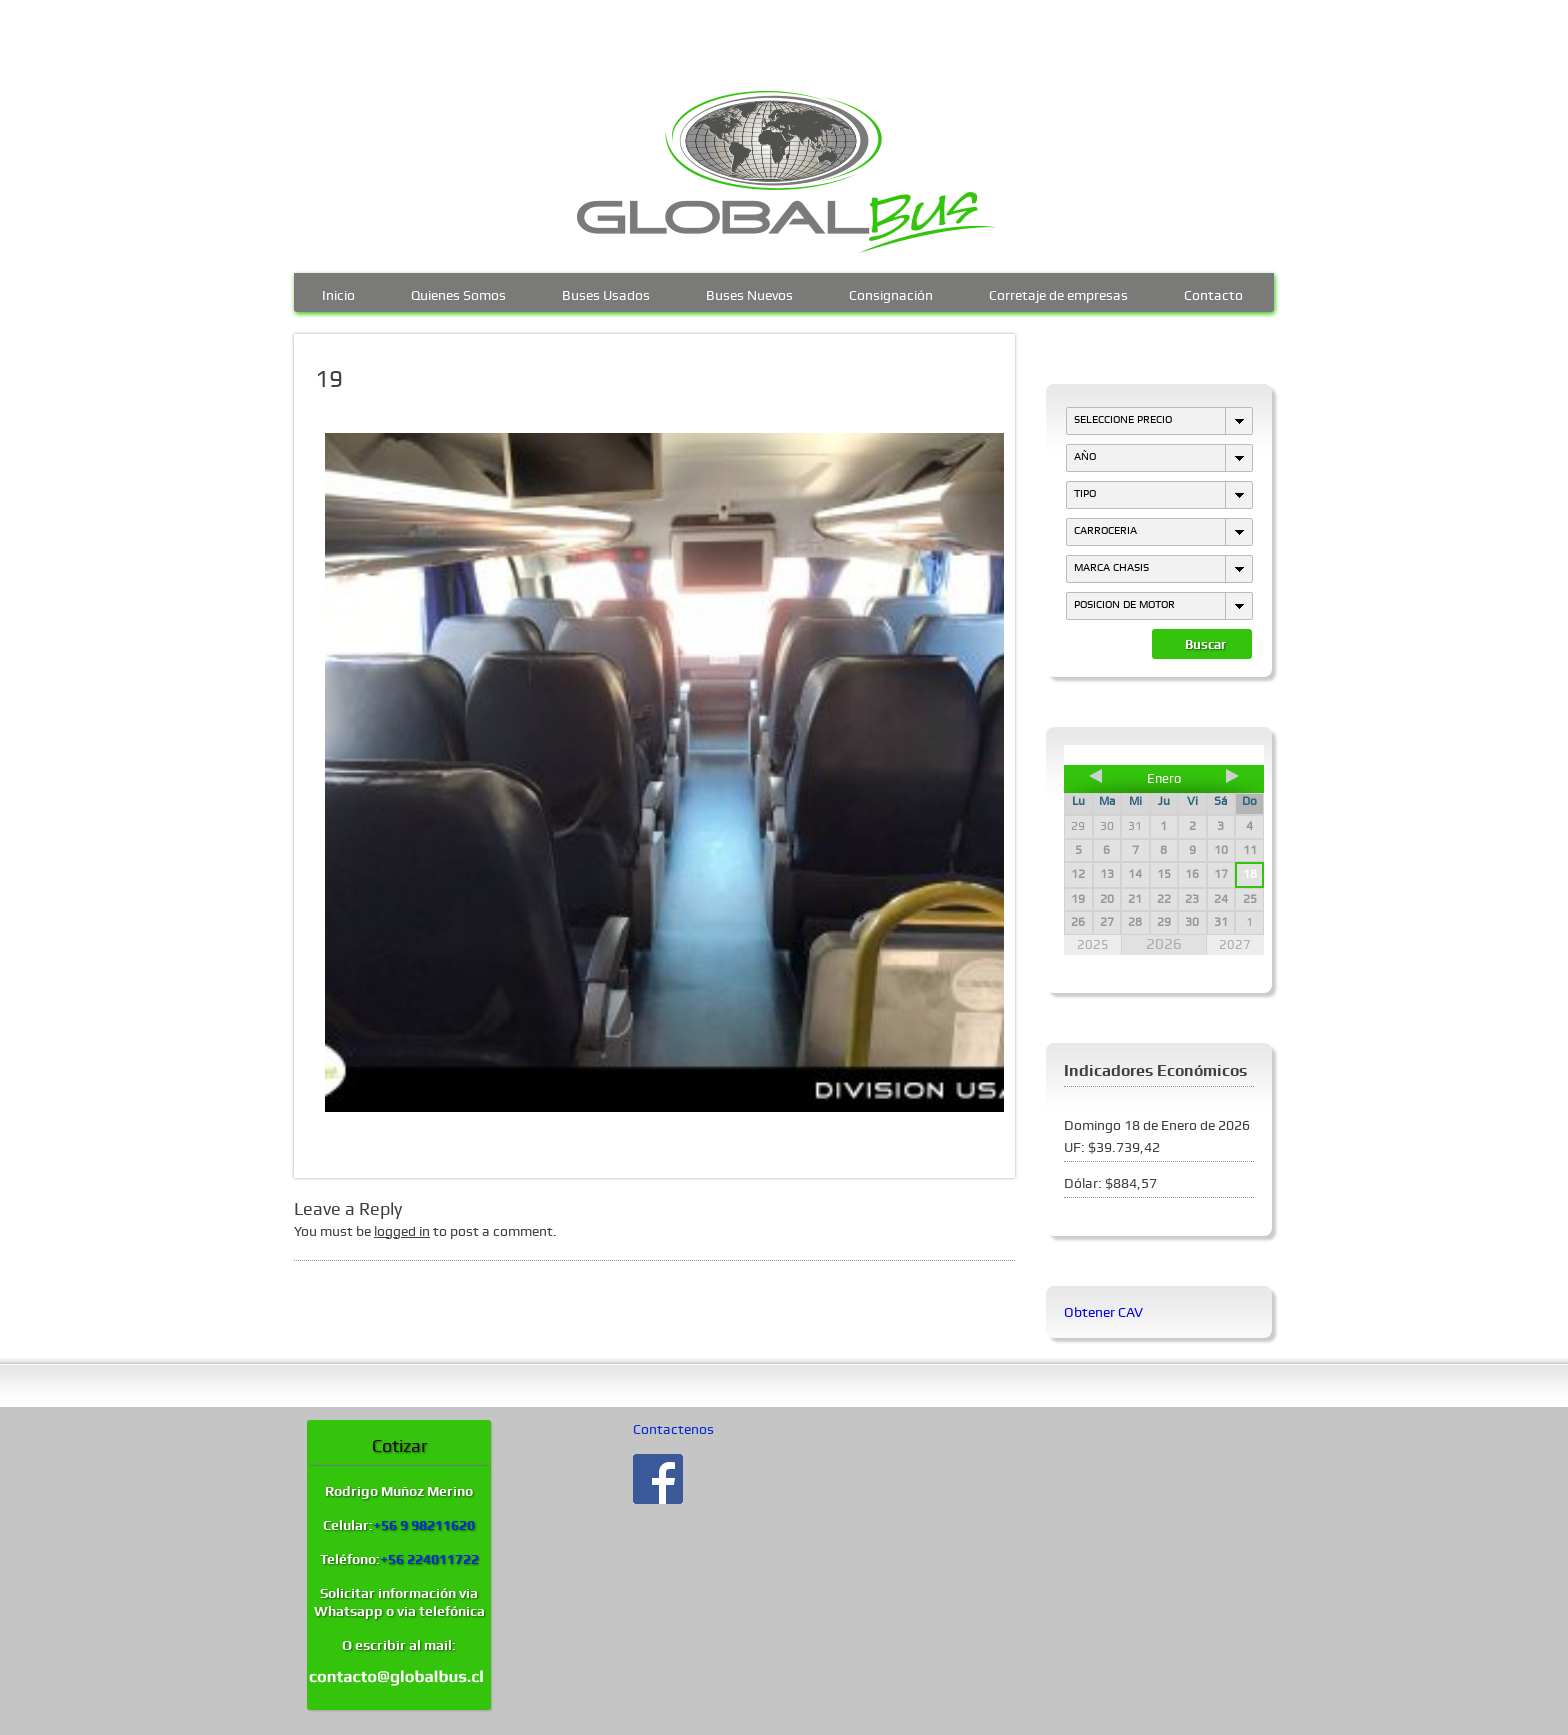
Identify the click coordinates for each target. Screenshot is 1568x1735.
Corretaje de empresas (1058, 293)
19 (329, 379)
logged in (402, 1231)
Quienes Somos (458, 293)
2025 (1093, 944)
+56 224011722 (429, 1559)
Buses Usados (606, 293)
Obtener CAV (1103, 1312)
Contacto (1213, 293)
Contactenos (673, 1429)
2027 (1235, 944)
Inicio (338, 293)
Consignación (891, 293)
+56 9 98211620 (424, 1525)
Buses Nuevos (749, 293)
